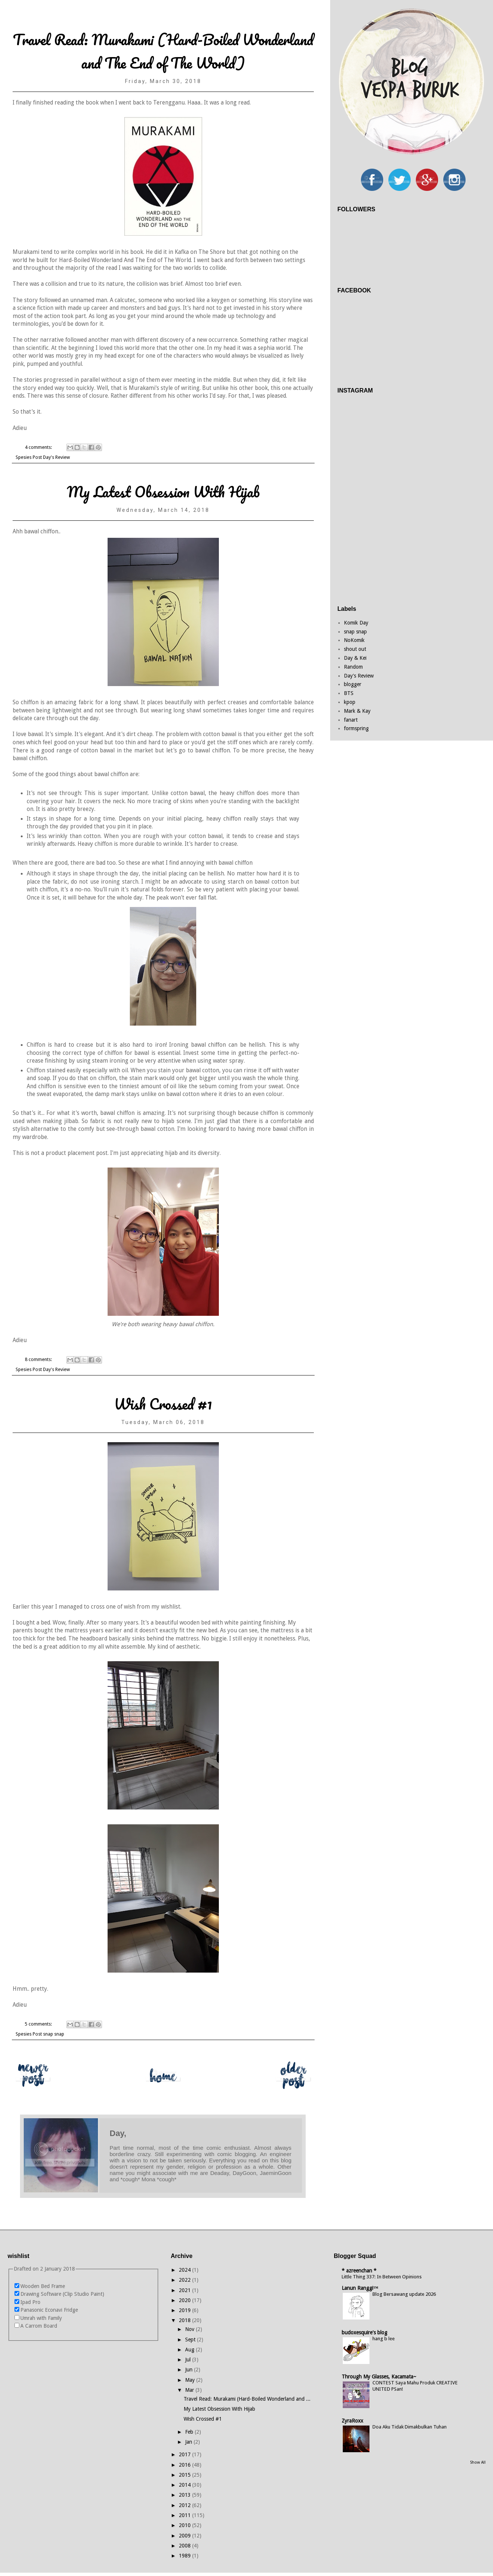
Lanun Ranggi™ (360, 2288)
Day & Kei (355, 658)
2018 (185, 2320)
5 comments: (39, 2024)
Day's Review (56, 457)
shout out (355, 649)
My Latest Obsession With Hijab (163, 491)
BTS (349, 693)
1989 (185, 2556)
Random (353, 667)
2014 (185, 2485)
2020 (185, 2300)
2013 (185, 2495)
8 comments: (39, 1359)
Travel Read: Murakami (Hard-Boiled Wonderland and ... (247, 2399)
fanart (351, 720)
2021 (185, 2290)
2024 (185, 2270)
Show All (478, 2462)
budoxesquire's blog (364, 2332)
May (190, 2380)
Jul (188, 2360)
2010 (185, 2525)
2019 (185, 2310)
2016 (185, 2465)
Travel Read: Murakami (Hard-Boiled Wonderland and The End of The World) (163, 51)
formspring (356, 728)
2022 (185, 2280)
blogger (352, 684)
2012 (185, 2505)
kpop (349, 702)
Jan (189, 2442)
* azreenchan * (359, 2271)
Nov (190, 2329)
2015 (185, 2475)
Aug (190, 2349)
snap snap (53, 2034)
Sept (191, 2339)
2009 (185, 2536)
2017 (185, 2454)
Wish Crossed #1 (163, 1404)
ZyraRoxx (352, 2421)
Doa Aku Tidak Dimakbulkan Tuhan (409, 2427)
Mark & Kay (357, 711)
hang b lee (383, 2338)
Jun (189, 2370)
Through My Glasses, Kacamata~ (379, 2377)
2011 (185, 2515)
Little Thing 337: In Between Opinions (382, 2276)
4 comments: (39, 447)
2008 (185, 2546)
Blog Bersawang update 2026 (404, 2294)
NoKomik (354, 640)
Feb (190, 2432)
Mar (190, 2390)
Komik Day (356, 623)
